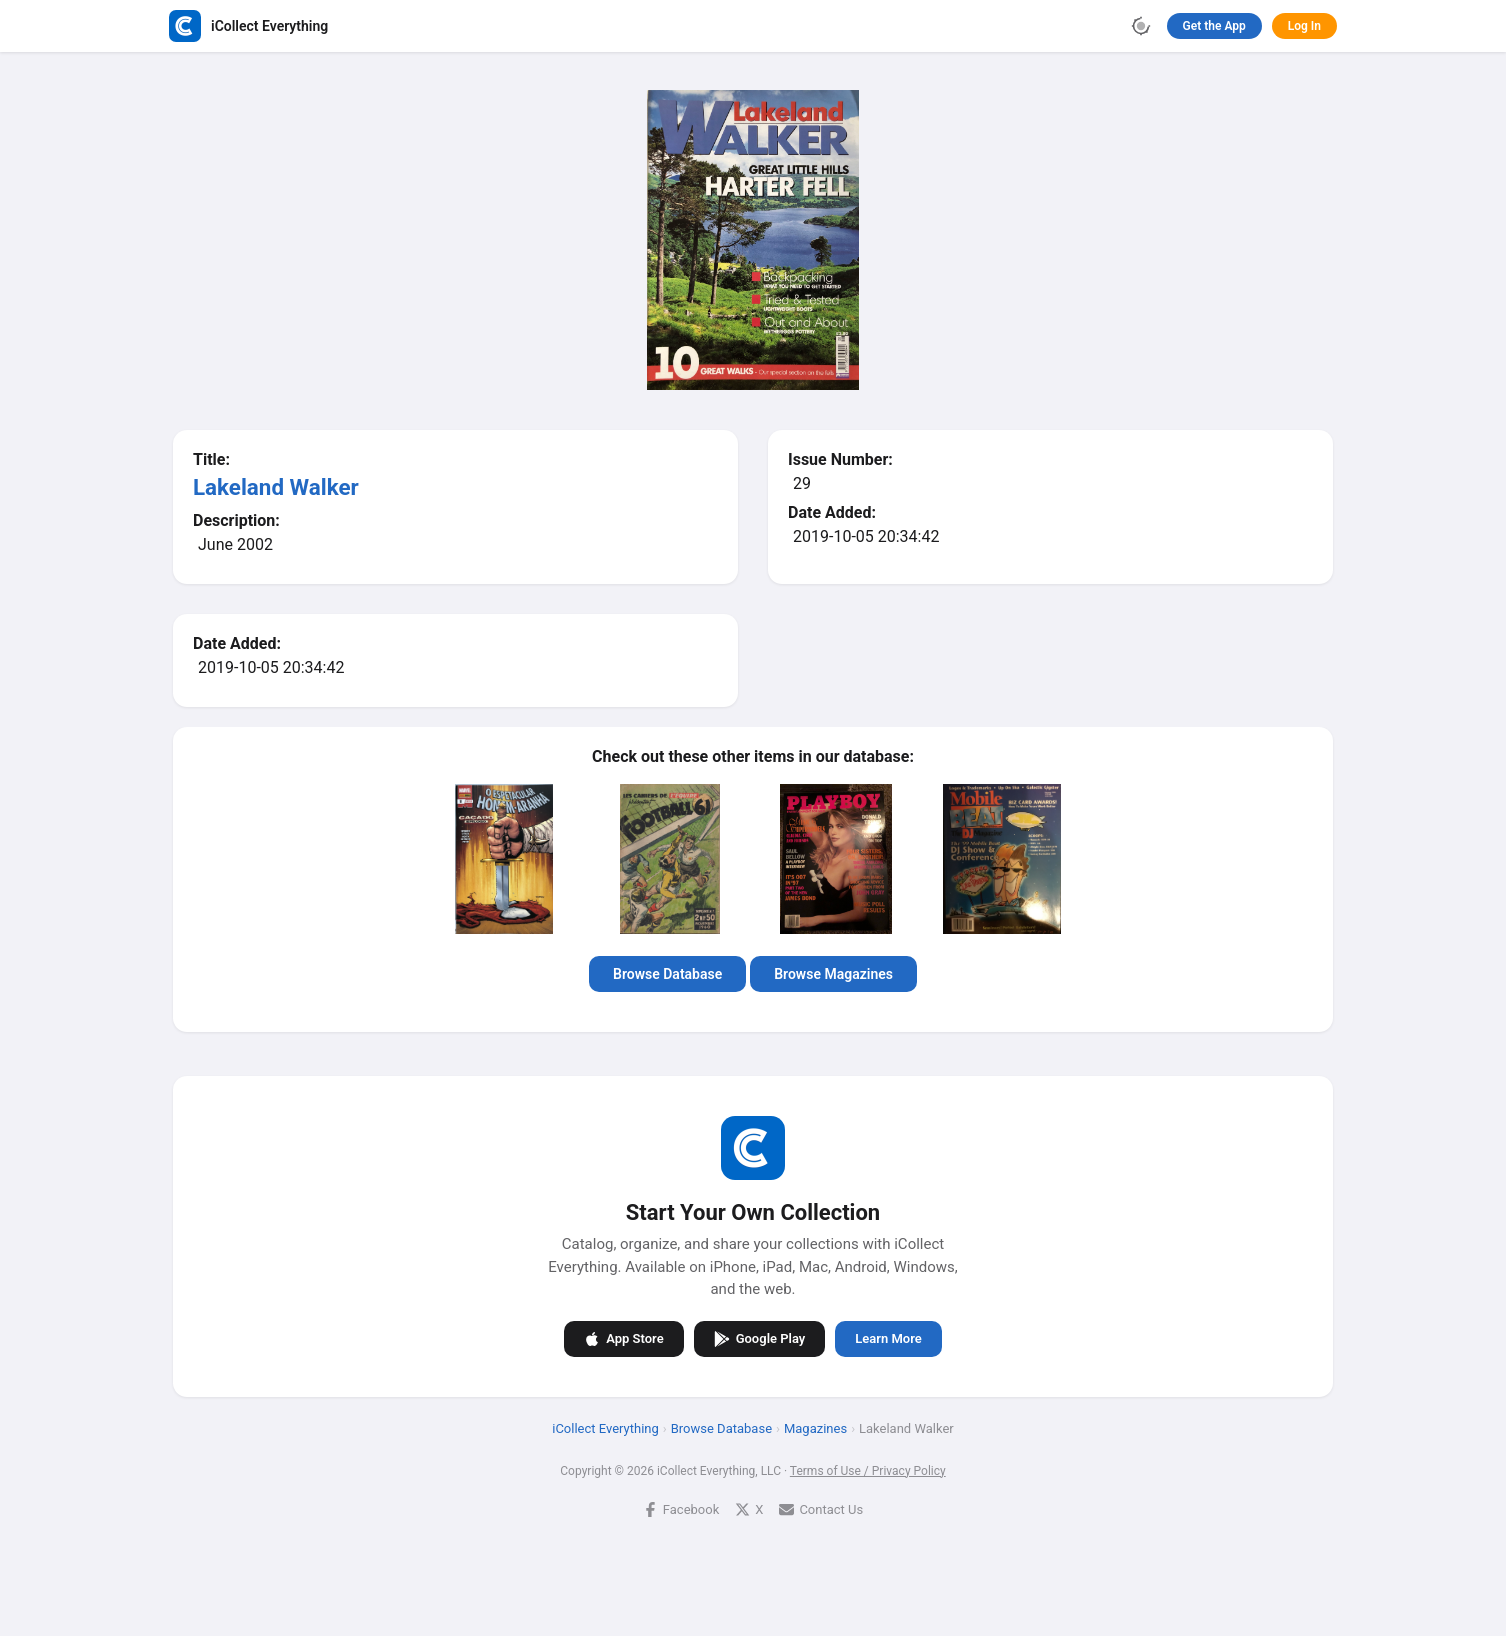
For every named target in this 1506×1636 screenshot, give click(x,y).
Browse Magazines (833, 974)
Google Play (760, 1338)
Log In (1304, 26)
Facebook (681, 1508)
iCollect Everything (605, 1427)
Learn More (888, 1338)
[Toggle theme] (1141, 26)
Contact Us (821, 1508)
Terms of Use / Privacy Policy (868, 1470)
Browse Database (667, 974)
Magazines (815, 1427)
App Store (623, 1338)
